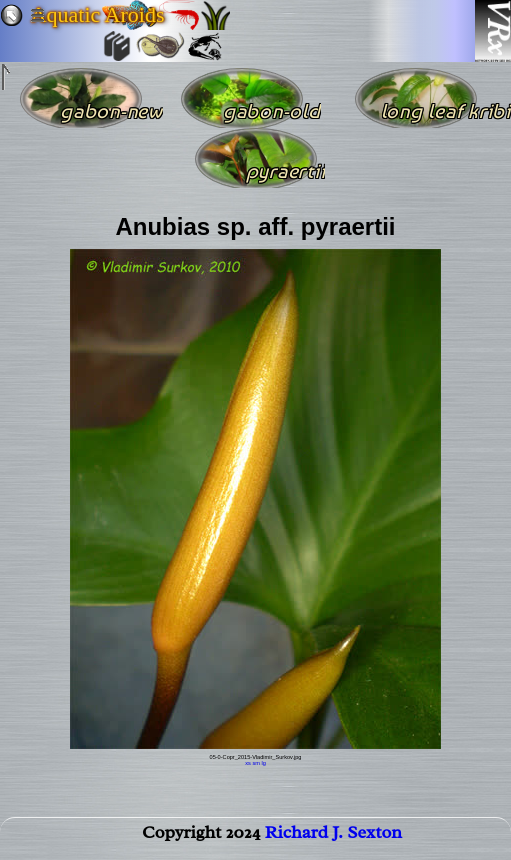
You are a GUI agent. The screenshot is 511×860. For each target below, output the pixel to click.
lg (263, 763)
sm (255, 763)
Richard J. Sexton (333, 836)
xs (248, 763)
